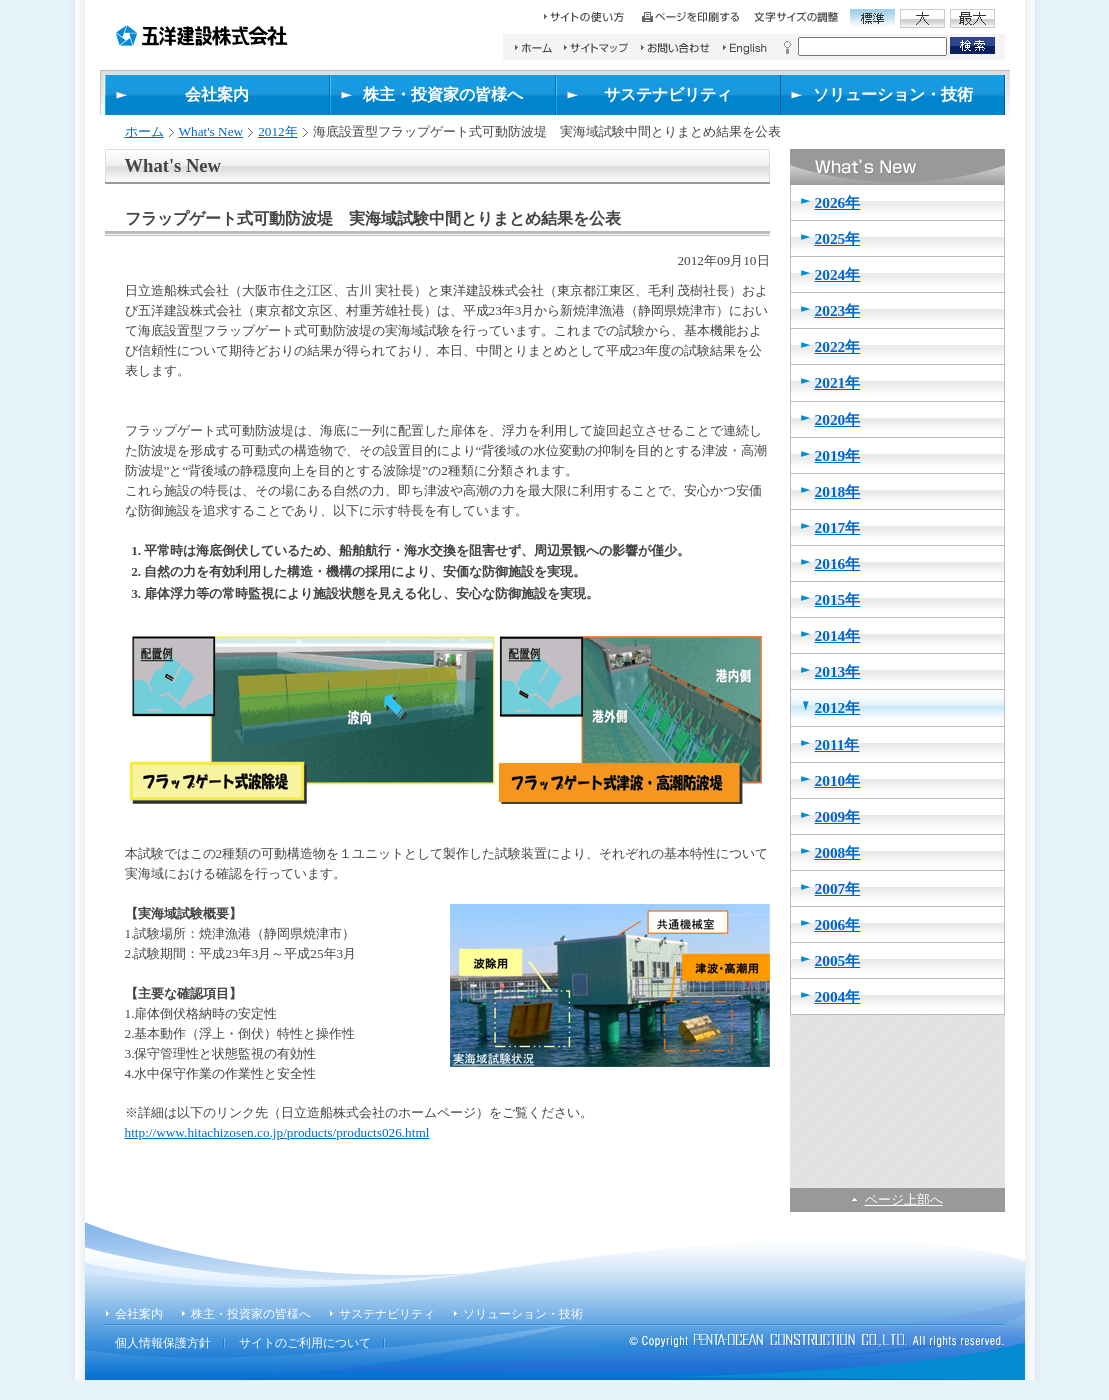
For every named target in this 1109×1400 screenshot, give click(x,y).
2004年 (838, 996)
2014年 (838, 635)
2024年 (838, 274)
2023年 (838, 310)
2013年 (838, 671)
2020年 (838, 419)
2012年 (278, 131)
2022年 (838, 346)
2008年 (838, 852)
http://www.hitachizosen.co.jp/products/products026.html (277, 1132)
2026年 (838, 202)
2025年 (838, 238)
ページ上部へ (904, 1199)
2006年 (838, 924)
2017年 (838, 527)
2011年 (837, 744)
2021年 (838, 382)
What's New (211, 131)
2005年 (838, 960)
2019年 (838, 455)
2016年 (838, 563)
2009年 (838, 816)
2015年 (838, 599)
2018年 (838, 491)
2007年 (838, 888)
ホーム (144, 131)
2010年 (838, 780)
